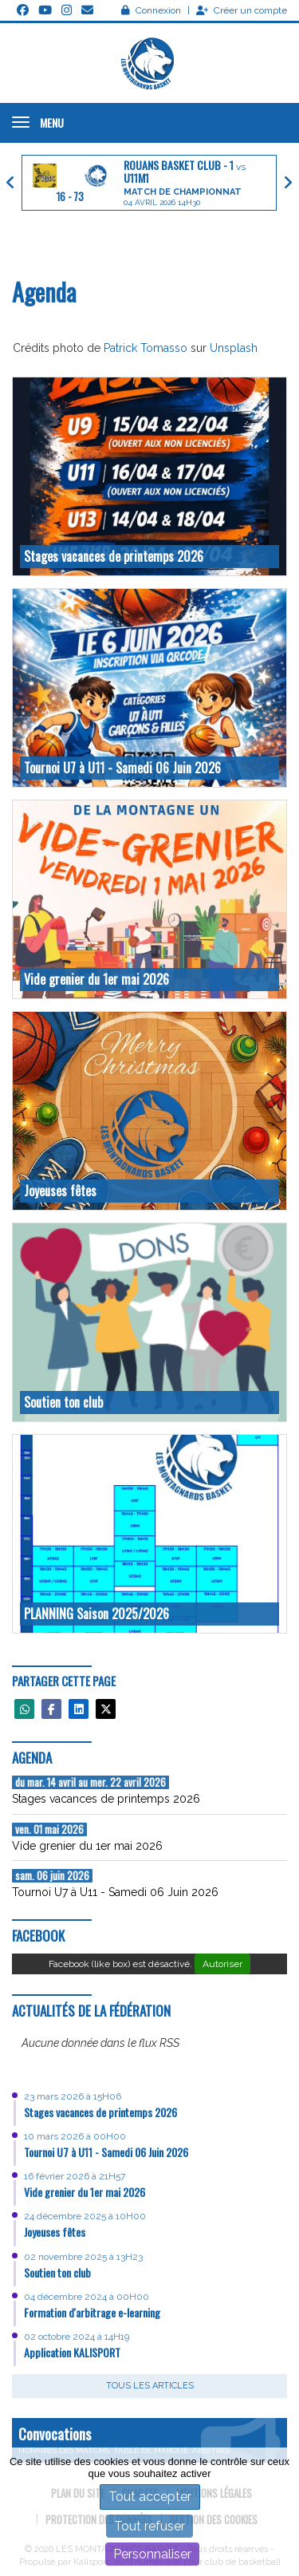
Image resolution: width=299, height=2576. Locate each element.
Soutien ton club (57, 2272)
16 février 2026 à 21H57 (74, 2176)
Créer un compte (241, 10)
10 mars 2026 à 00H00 (75, 2136)
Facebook (38, 1936)
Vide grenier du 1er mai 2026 (84, 2191)
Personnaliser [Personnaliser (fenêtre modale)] (152, 2554)
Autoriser (222, 1964)
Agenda (32, 1758)
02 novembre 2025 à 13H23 (83, 2256)
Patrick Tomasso (145, 348)
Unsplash (234, 348)
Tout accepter (149, 2496)
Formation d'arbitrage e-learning (92, 2312)
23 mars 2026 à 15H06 (72, 2096)
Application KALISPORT (72, 2352)
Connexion (151, 10)
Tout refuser (149, 2526)
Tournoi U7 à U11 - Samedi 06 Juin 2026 (106, 2151)
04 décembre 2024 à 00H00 (86, 2296)
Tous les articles (150, 2385)
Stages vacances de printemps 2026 (100, 2112)
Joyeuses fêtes (54, 2231)
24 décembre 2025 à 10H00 (85, 2216)
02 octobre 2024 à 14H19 (76, 2336)
